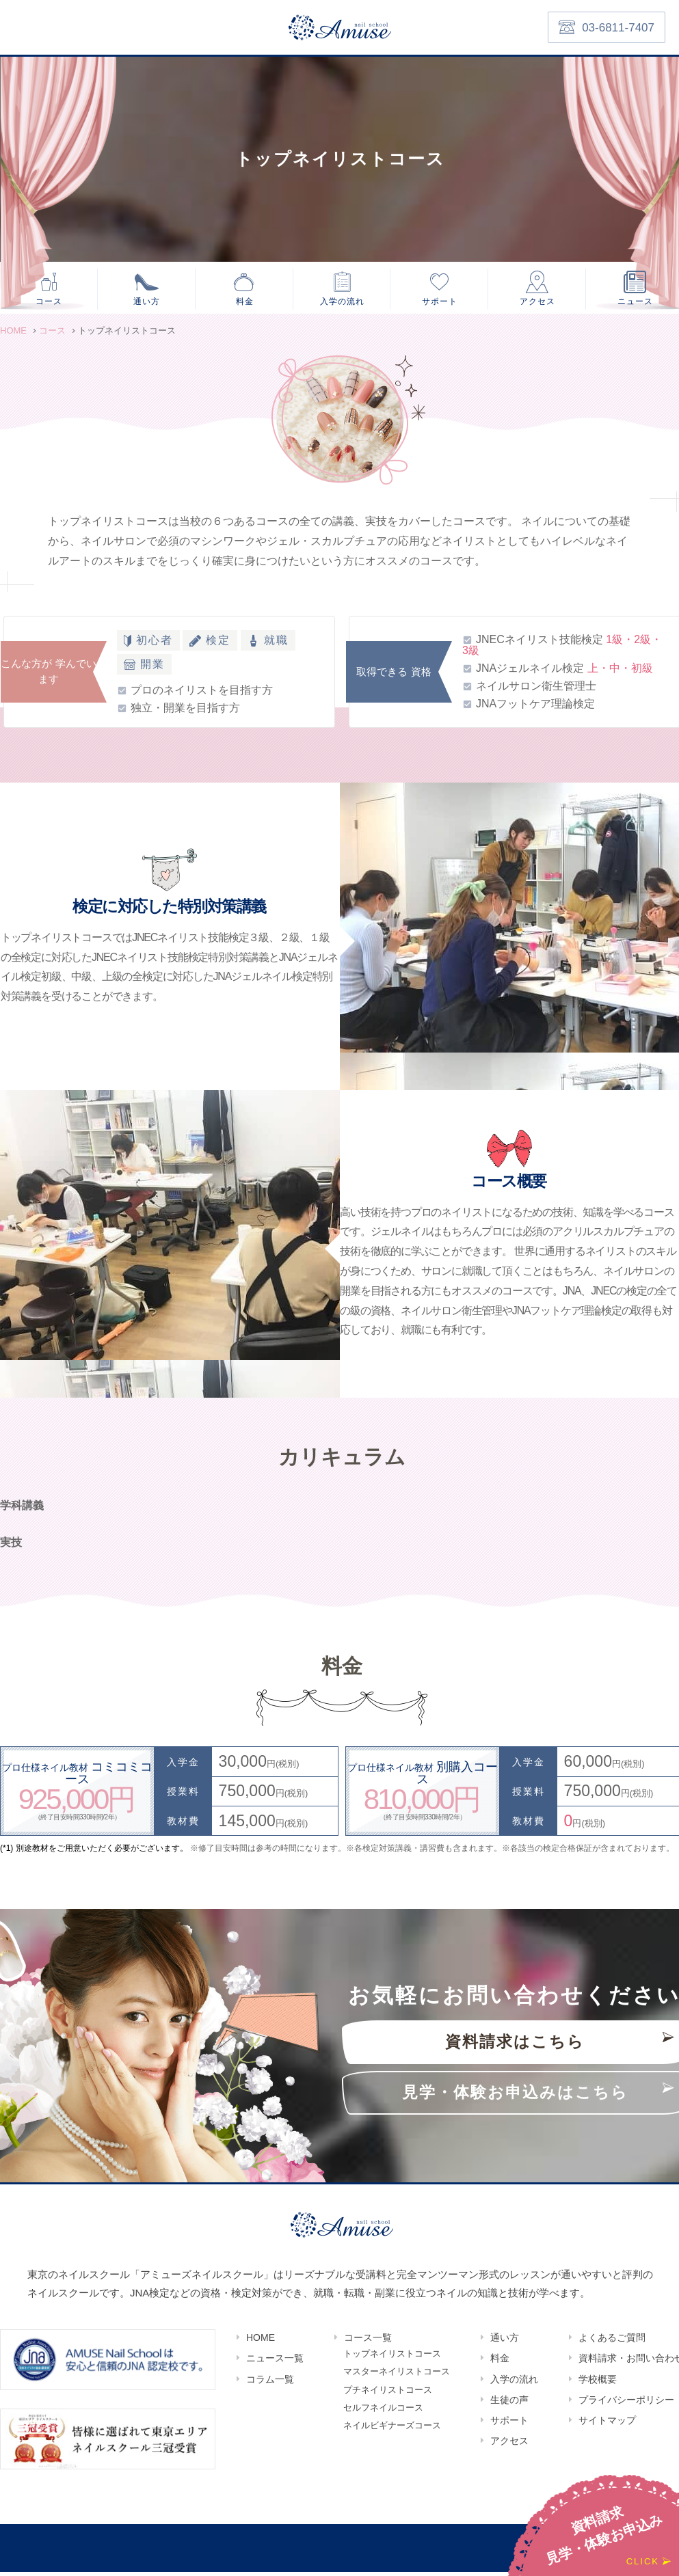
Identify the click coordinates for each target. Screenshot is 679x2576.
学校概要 (597, 2383)
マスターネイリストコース (396, 2378)
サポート (440, 302)
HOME (260, 2342)
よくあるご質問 (611, 2342)
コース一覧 (368, 2342)
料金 (244, 302)
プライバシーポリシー (626, 2403)
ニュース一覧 (275, 2362)
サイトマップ (607, 2424)
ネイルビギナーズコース (392, 2437)
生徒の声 (509, 2403)
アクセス (537, 302)
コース (49, 302)
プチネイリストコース (387, 2398)
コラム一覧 (270, 2383)
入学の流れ (343, 302)
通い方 (147, 302)
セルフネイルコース (383, 2417)
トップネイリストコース (392, 2359)
